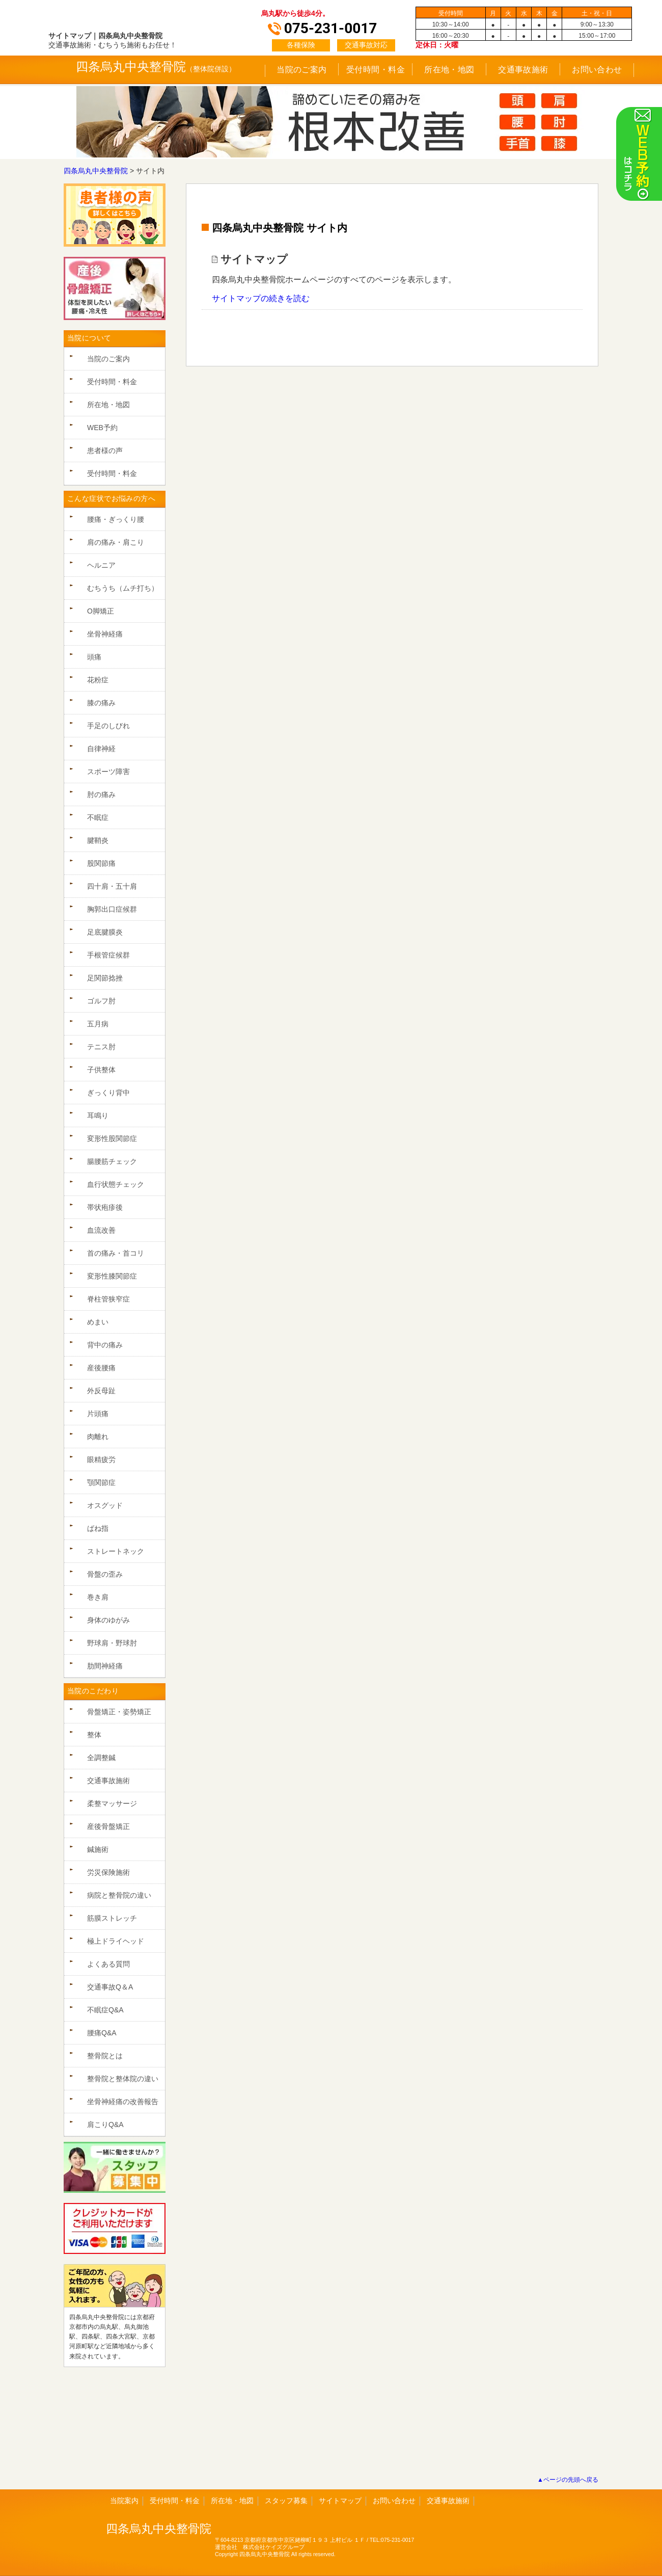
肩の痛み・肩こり (115, 542)
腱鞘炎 (97, 840)
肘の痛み (101, 794)
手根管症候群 (108, 955)
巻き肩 (97, 1597)
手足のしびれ (108, 726)
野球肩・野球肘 (112, 1643)
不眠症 (97, 817)
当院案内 (124, 2501)
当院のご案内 (302, 69)
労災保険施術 (108, 1872)
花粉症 (97, 680)
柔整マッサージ (112, 1803)
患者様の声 (105, 450)
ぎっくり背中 (108, 1092)
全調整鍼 (101, 1758)
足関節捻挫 (105, 978)
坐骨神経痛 (105, 634)
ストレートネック (115, 1551)
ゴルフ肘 (101, 1001)
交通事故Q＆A (110, 1987)
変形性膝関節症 (112, 1276)
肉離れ (97, 1436)
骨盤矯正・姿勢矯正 (119, 1712)
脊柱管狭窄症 (108, 1299)
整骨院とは (105, 2056)
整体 (94, 1735)
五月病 (97, 1024)
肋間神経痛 (105, 1666)
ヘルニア (101, 565)
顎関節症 (101, 1482)
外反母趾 (101, 1391)
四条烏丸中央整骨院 (131, 66)
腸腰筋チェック (112, 1161)
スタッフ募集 (286, 2501)
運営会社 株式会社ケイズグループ (260, 2547)
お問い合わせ (597, 69)
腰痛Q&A (102, 2033)
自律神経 (101, 749)
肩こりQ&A (105, 2124)
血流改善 (101, 1230)
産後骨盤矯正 (108, 1826)
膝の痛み (101, 703)
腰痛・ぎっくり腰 (115, 519)
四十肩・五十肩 (112, 886)
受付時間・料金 (375, 69)
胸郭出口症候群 (112, 909)
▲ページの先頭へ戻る (567, 2479)
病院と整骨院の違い (119, 1895)
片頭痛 (97, 1414)
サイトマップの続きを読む (261, 298)
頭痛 (94, 657)
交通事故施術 (523, 69)
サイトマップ (340, 2501)
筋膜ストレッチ (112, 1918)
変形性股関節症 (112, 1138)
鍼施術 (97, 1849)
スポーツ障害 (108, 771)
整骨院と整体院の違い (122, 2079)
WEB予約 (102, 427)
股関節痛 (101, 863)
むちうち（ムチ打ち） (122, 588)
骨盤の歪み (105, 1574)
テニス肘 (101, 1047)
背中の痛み (105, 1345)
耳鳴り (97, 1115)
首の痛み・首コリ (115, 1253)
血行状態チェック (115, 1184)
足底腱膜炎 (105, 932)
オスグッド (105, 1505)
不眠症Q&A (105, 2010)
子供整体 (101, 1070)
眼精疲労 (101, 1459)
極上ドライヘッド (115, 1941)
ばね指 (97, 1528)
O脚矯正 (100, 611)
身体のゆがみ (108, 1620)
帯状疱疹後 (105, 1207)
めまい (97, 1322)
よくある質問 (108, 1964)
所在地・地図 (449, 69)
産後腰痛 (101, 1368)
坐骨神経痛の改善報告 (122, 2101)
